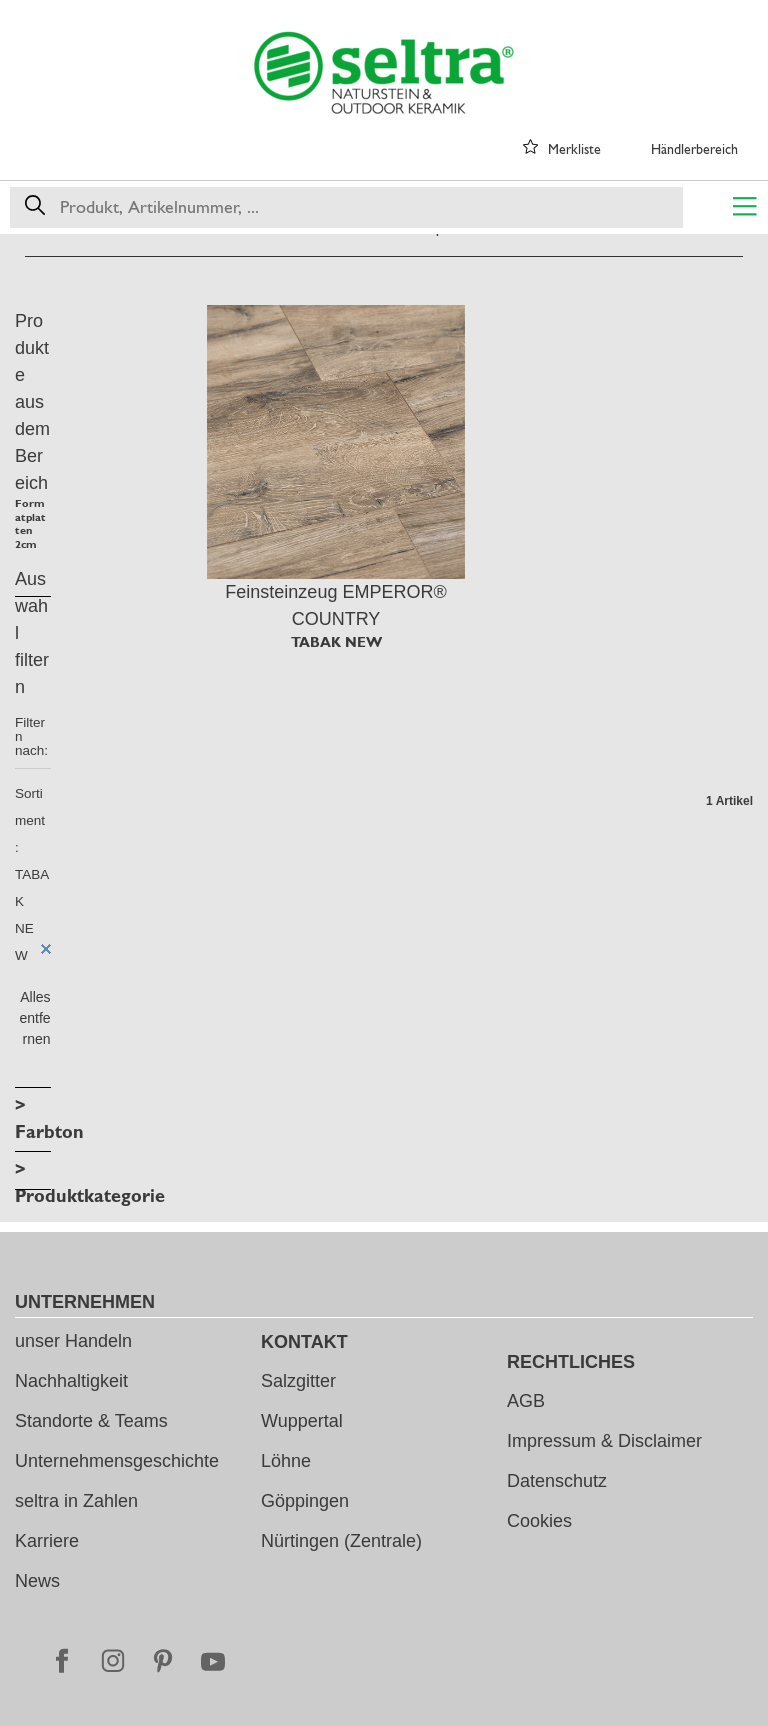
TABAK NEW (336, 642)
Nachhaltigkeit (71, 1381)
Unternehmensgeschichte (117, 1461)
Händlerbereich (694, 149)
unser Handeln (73, 1341)
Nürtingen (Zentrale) (341, 1541)
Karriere (47, 1541)
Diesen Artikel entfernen (46, 949)
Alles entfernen (34, 1018)
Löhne (286, 1461)
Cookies (539, 1521)
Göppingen (305, 1501)
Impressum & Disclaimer (604, 1441)
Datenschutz (557, 1481)
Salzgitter (298, 1381)
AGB (526, 1401)
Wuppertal (302, 1421)
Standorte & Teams (91, 1421)
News (37, 1581)
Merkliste (574, 149)
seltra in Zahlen (76, 1501)
